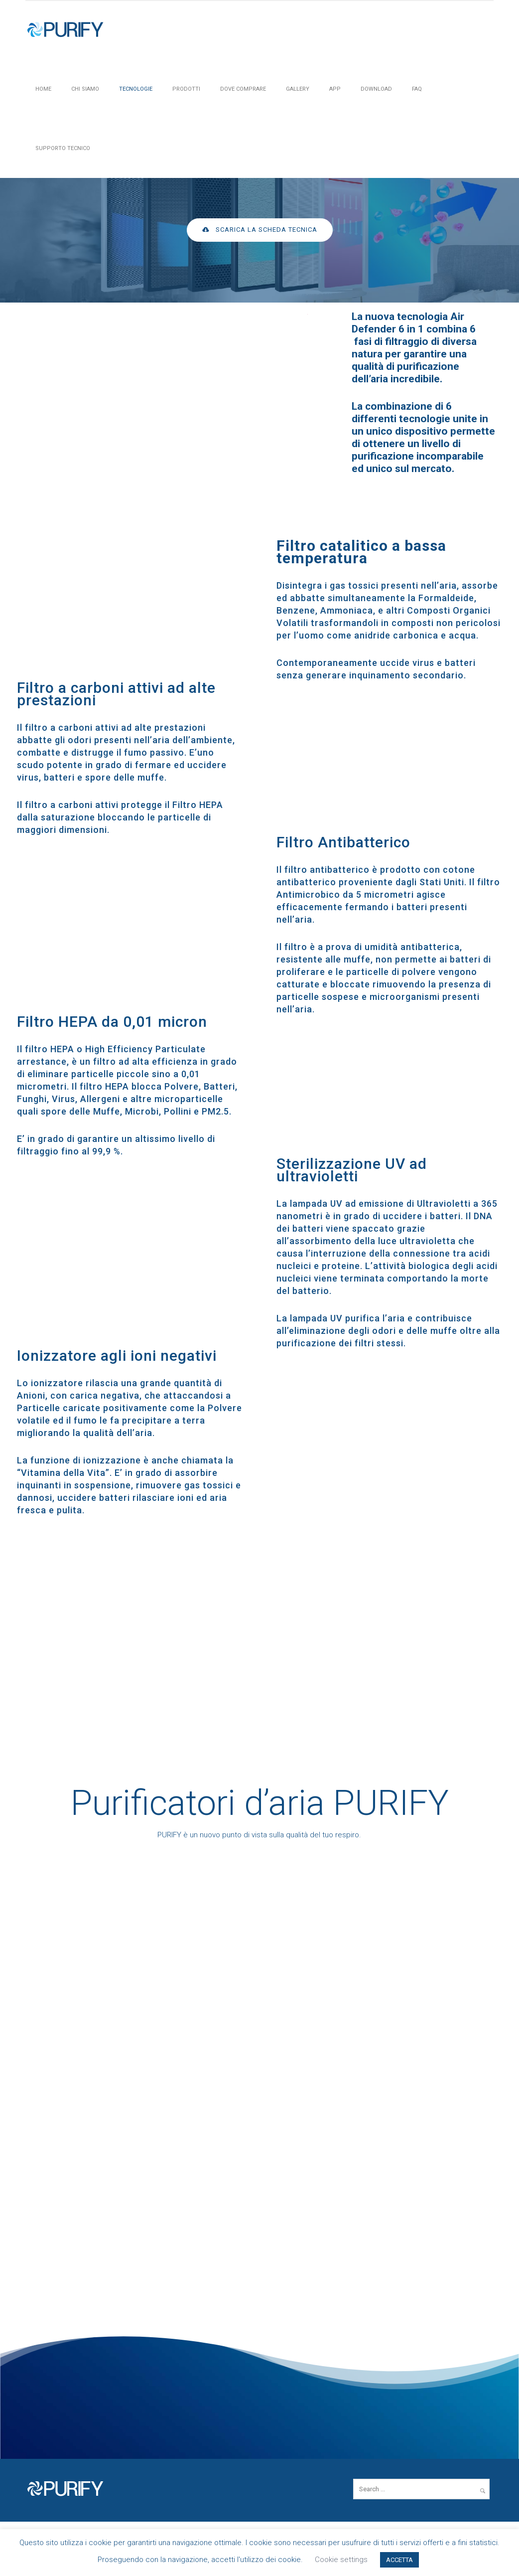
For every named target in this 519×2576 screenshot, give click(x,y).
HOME (43, 89)
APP (335, 89)
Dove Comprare (243, 89)
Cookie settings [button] (341, 2559)
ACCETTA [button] (399, 2560)
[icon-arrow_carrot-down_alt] (259, 261)
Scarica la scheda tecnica (259, 230)
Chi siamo (85, 89)
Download (376, 89)
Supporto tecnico (62, 148)
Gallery (297, 89)
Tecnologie (135, 89)
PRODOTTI (186, 89)
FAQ (417, 89)
